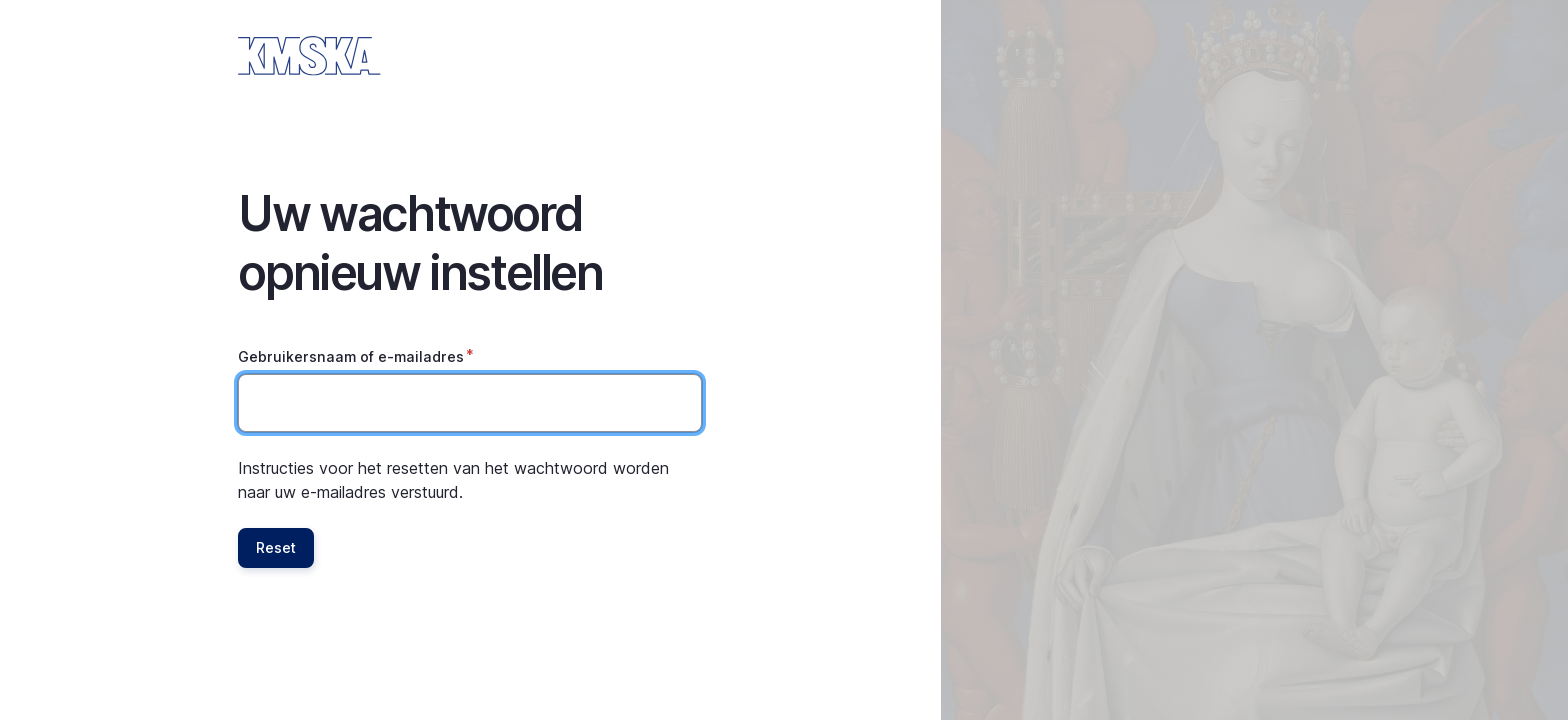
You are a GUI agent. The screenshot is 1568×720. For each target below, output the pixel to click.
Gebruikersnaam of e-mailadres (351, 356)
